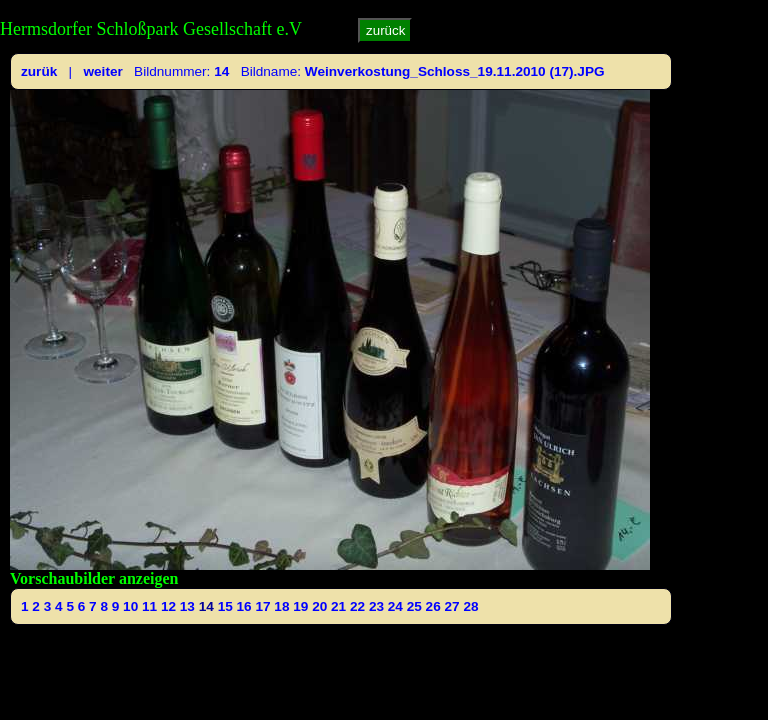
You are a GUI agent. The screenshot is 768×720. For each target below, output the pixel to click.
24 (395, 606)
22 (357, 606)
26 (433, 606)
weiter (102, 71)
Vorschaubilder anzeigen (94, 578)
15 (225, 606)
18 (281, 606)
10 (130, 606)
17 (262, 606)
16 (244, 606)
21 (338, 606)
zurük (39, 71)
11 (149, 606)
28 (470, 606)
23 (376, 606)
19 (300, 606)
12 (168, 606)
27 (452, 606)
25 (414, 606)
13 (187, 606)
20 (319, 606)
